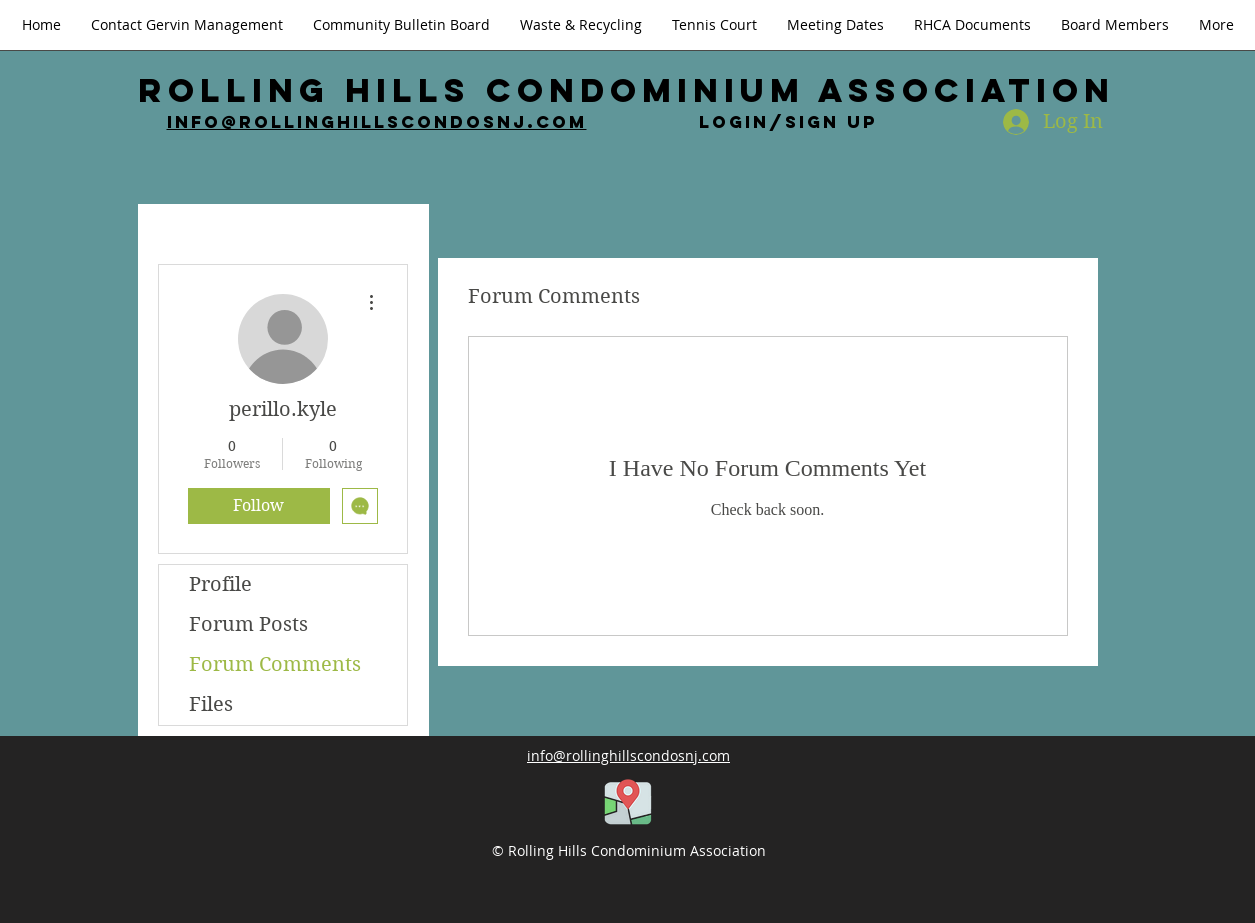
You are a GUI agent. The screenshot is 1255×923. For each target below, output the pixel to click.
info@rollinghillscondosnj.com (377, 122)
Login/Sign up (788, 122)
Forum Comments (275, 664)
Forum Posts (248, 624)
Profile (220, 584)
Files (211, 704)
